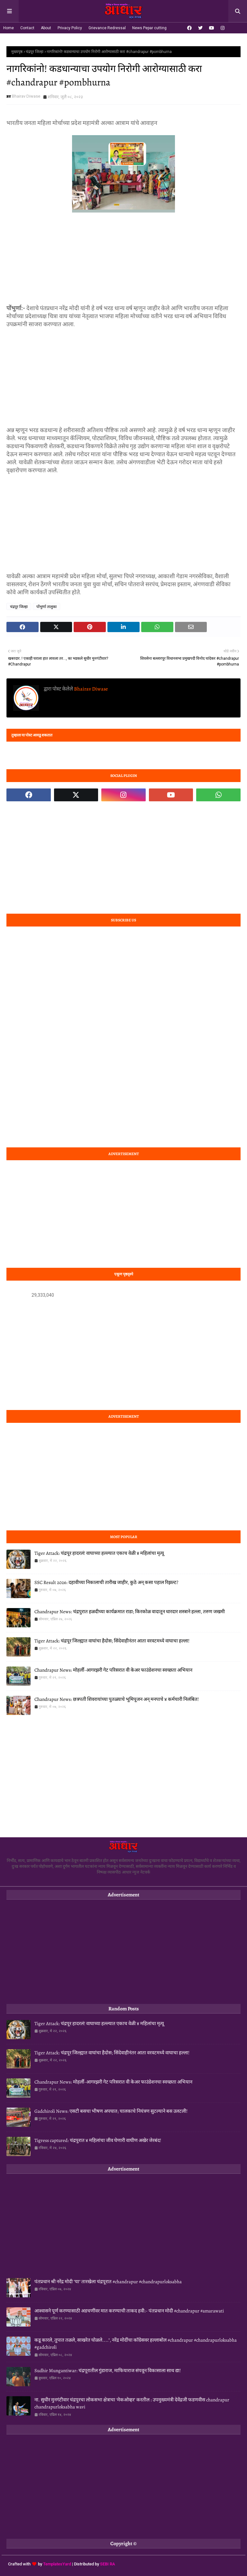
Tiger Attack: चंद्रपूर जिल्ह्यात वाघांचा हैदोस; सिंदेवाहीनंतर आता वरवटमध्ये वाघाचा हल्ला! (111, 1641)
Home (8, 28)
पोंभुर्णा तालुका (46, 607)
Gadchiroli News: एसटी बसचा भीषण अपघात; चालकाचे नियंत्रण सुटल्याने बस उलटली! (111, 2111)
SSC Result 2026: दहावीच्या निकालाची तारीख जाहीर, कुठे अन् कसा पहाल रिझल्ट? (106, 1582)
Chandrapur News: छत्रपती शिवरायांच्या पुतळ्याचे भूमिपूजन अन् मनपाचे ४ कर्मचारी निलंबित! (116, 1699)
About (46, 28)
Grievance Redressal (107, 28)
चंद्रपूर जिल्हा (34, 51)
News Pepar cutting (149, 28)
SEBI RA (107, 2564)
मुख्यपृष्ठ (17, 51)
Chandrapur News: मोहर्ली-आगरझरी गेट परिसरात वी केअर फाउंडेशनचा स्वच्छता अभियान (113, 1670)
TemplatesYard (57, 2564)
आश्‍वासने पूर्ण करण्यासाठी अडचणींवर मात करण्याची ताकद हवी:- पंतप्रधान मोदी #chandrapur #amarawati (129, 2311)
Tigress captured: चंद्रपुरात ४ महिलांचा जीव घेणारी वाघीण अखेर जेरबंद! (97, 2140)
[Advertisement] (123, 259)
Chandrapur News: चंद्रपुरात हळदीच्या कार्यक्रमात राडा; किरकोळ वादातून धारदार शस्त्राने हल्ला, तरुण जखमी (129, 1611)
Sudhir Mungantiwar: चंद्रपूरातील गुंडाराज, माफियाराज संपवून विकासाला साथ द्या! (107, 2370)
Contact (27, 28)
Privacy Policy (70, 28)
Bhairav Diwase (26, 96)
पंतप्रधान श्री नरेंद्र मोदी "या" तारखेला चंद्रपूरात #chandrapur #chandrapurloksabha (108, 2281)
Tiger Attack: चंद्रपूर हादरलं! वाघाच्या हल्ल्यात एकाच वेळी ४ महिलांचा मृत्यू (99, 1553)
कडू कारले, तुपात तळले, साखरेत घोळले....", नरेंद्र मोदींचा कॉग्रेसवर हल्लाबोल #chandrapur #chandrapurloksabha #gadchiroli (135, 2344)
